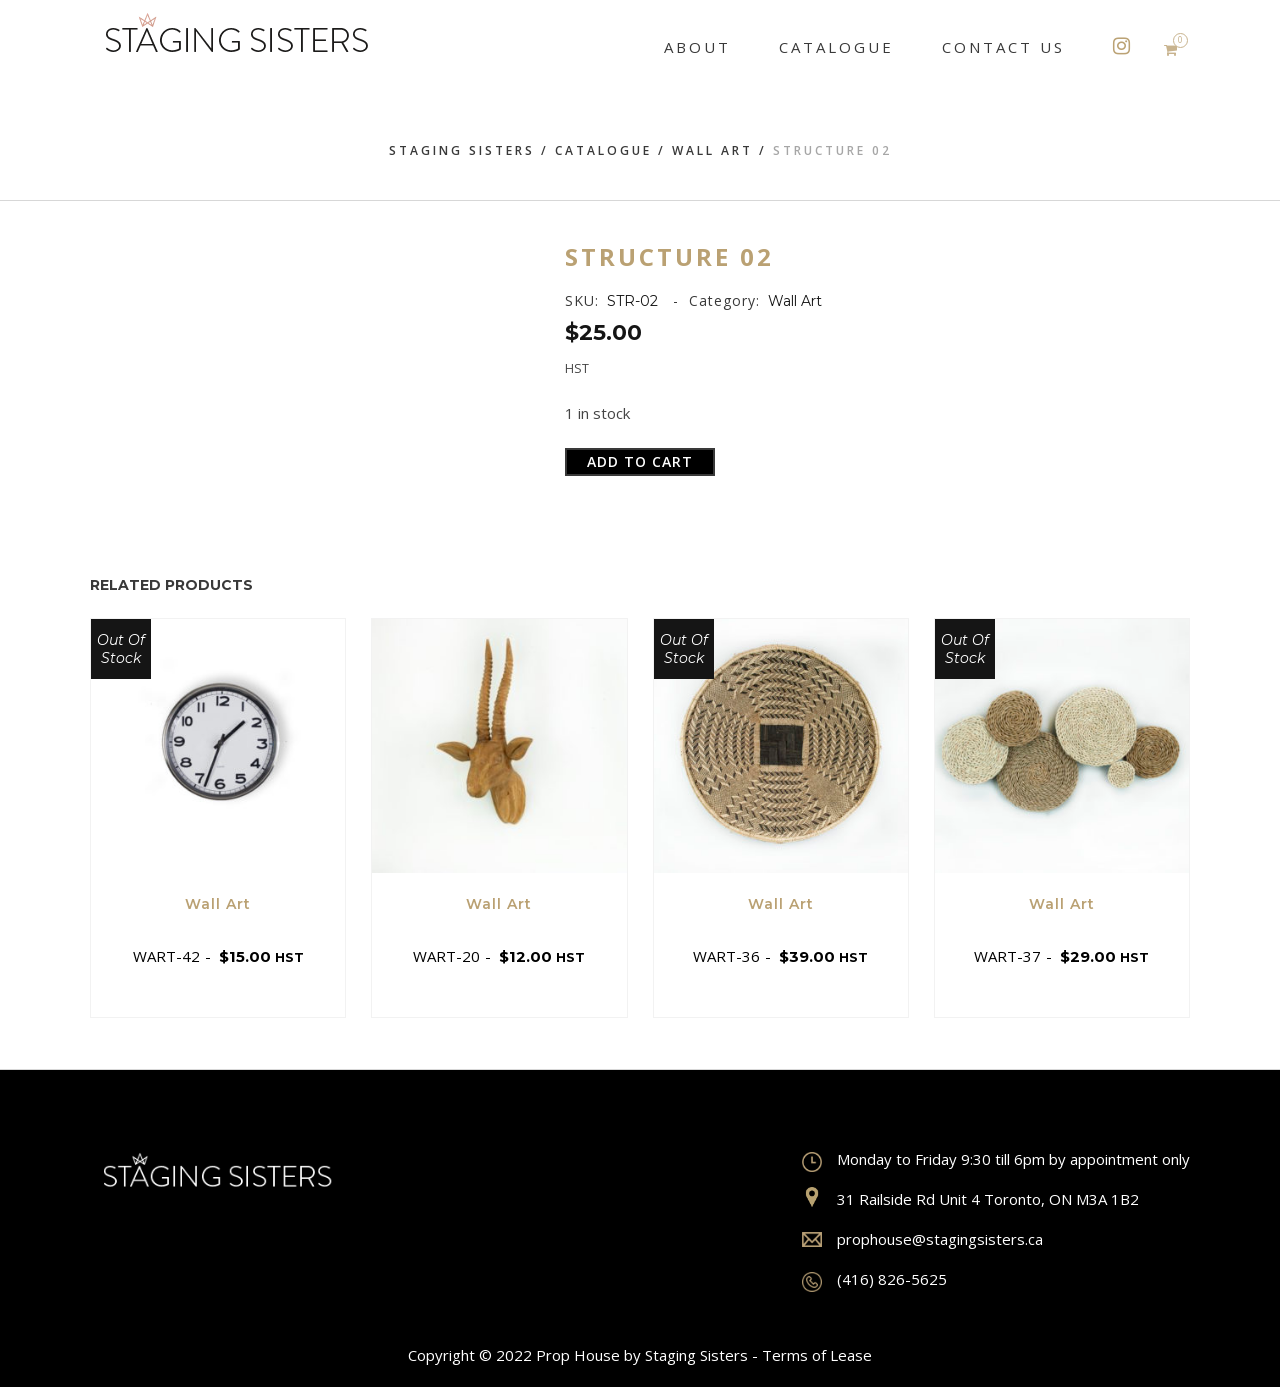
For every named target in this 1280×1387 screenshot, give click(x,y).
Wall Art (712, 150)
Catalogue (603, 150)
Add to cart (640, 461)
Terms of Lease (817, 1355)
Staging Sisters (462, 150)
